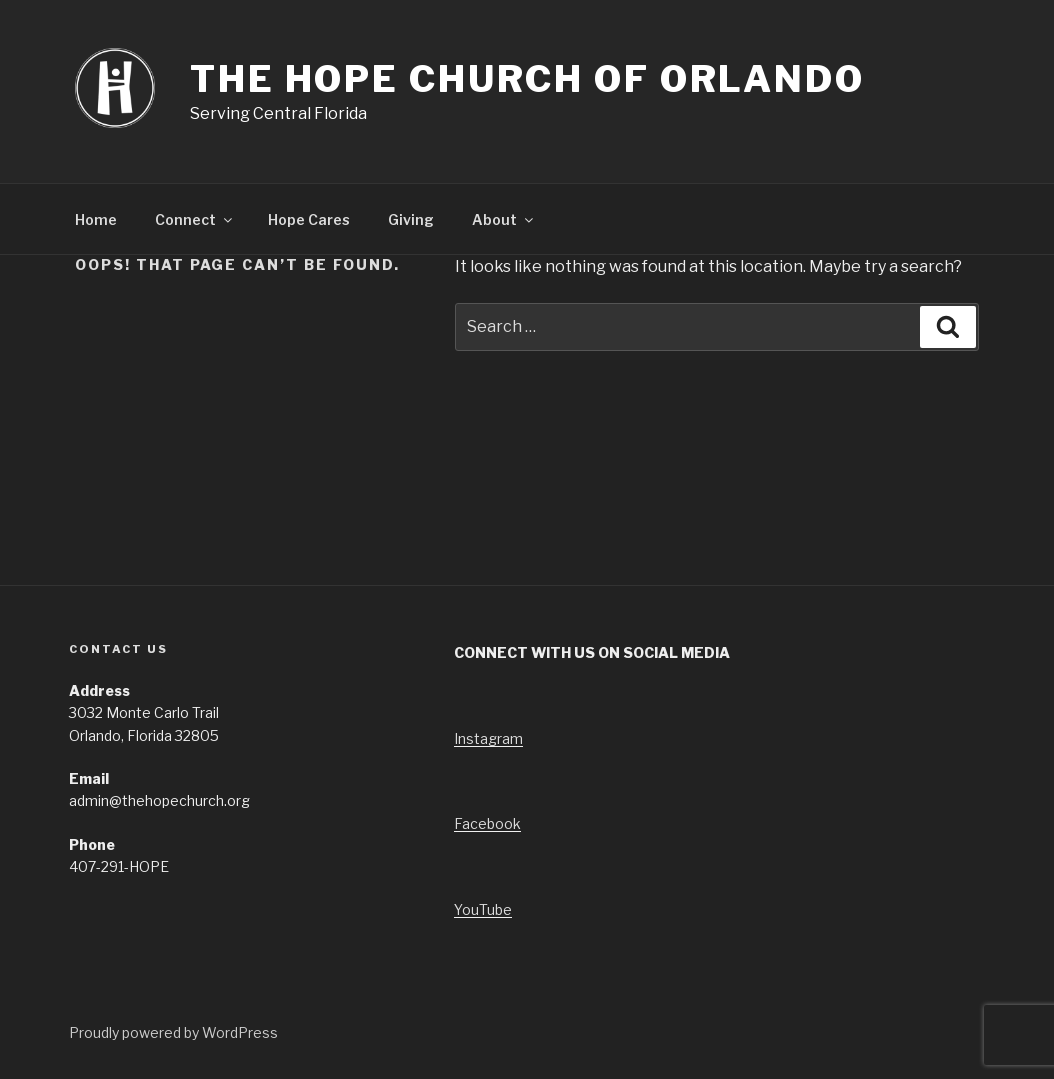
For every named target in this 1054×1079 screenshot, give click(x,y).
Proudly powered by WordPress (173, 1032)
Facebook (487, 823)
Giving (411, 219)
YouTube (483, 909)
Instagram (488, 738)
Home (96, 219)
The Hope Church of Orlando (527, 79)
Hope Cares (309, 219)
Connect (195, 219)
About (504, 219)
